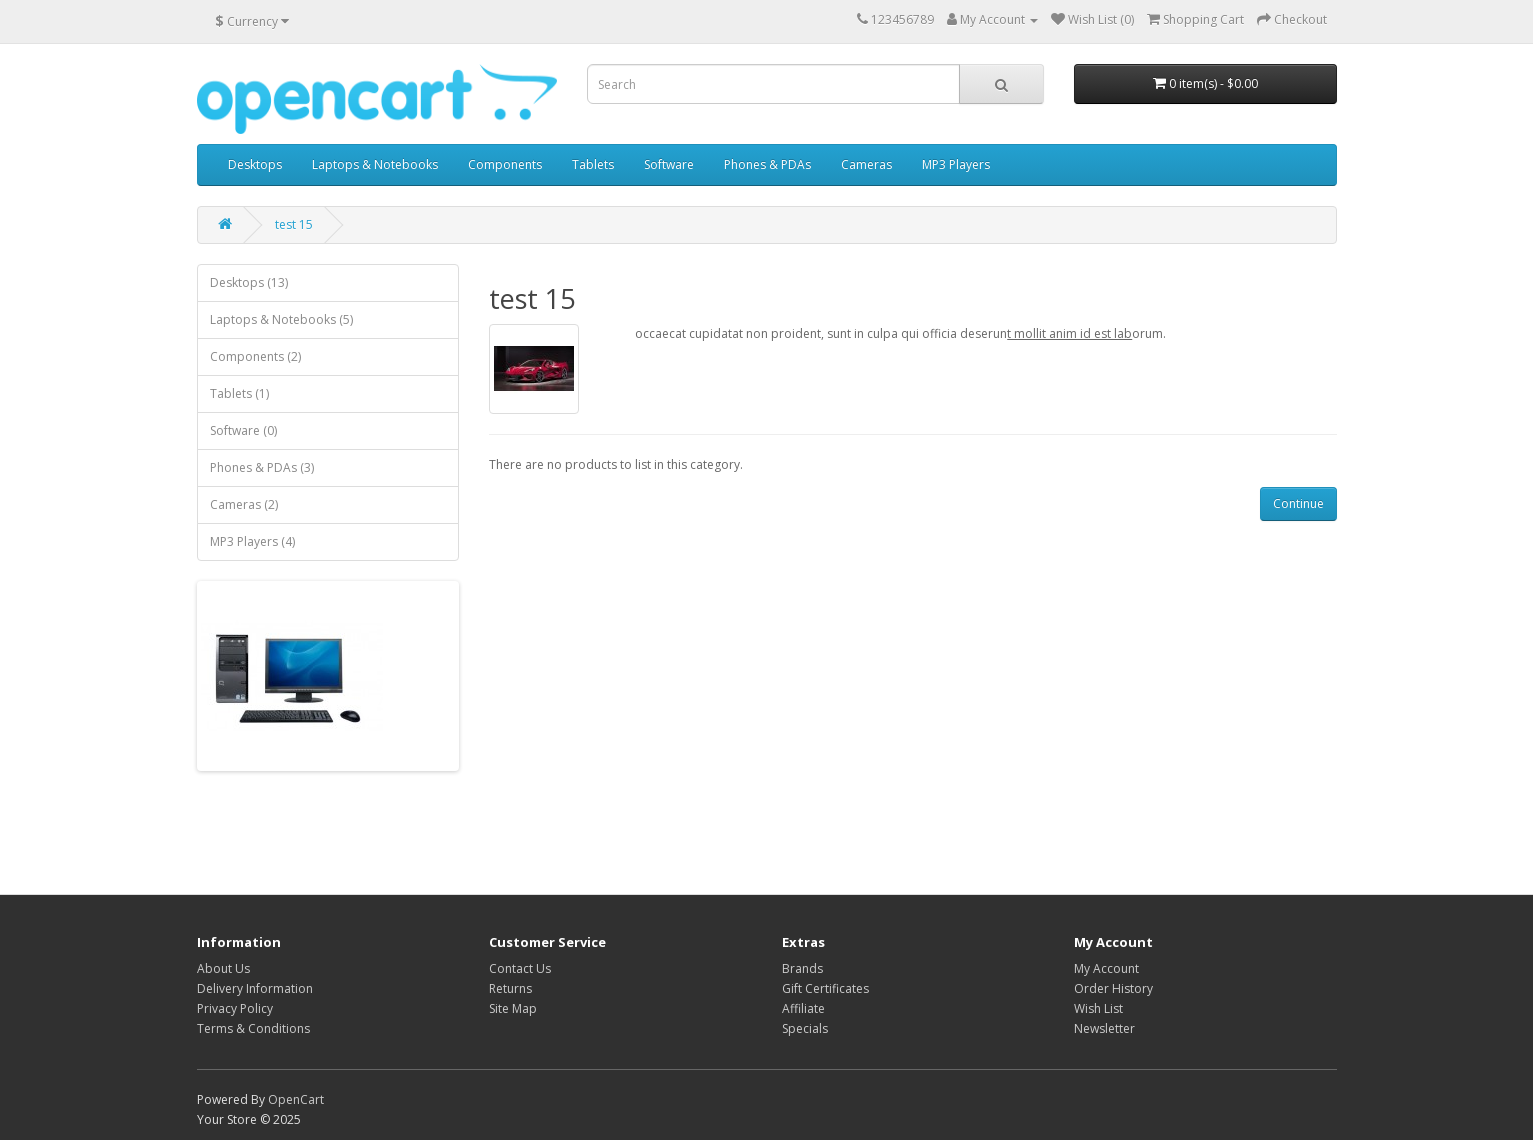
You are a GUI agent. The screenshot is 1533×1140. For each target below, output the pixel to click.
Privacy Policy (235, 1008)
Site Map (513, 1008)
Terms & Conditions (253, 1028)
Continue (1298, 503)
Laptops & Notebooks (375, 164)
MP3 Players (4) (252, 541)
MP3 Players (956, 164)
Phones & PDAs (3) (262, 467)
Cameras (866, 164)
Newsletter (1104, 1028)
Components (505, 164)
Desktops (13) (249, 282)
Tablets (593, 164)
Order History (1113, 988)
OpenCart (296, 1099)
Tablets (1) (239, 393)
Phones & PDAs (767, 164)
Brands (802, 968)
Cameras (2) (244, 504)
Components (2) (255, 356)
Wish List (1098, 1008)
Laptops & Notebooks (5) (281, 319)
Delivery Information (255, 988)
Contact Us (520, 968)
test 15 (294, 224)
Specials (805, 1028)
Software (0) (243, 430)
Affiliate (803, 1008)
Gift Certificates (825, 988)
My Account (1106, 968)
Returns (510, 988)
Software (669, 164)
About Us (223, 968)
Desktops (255, 164)
